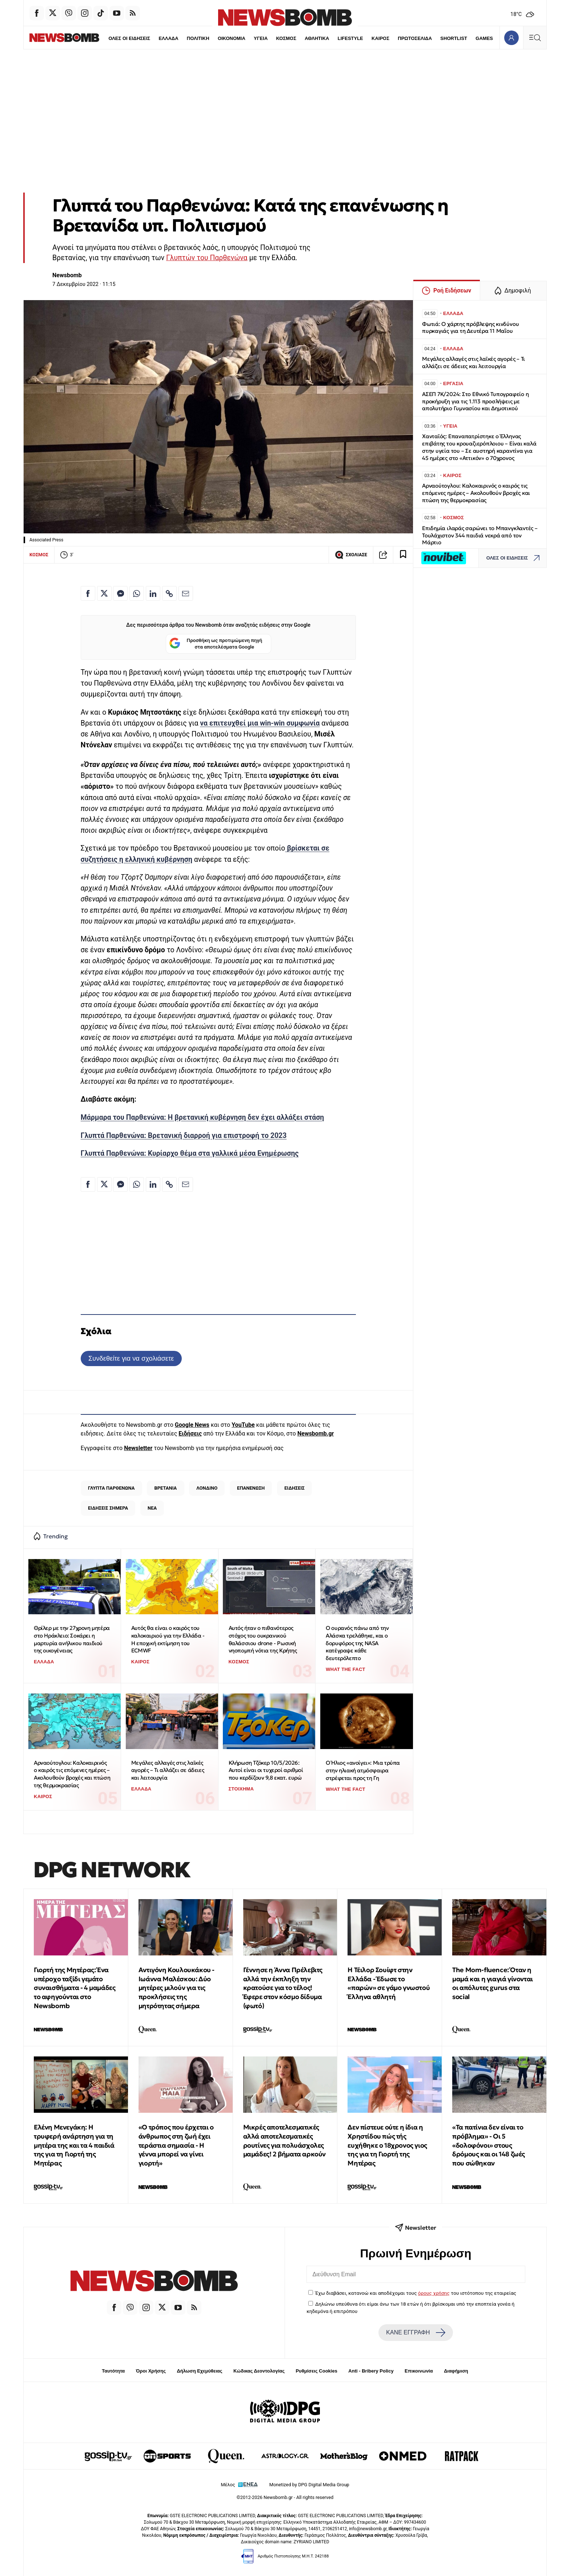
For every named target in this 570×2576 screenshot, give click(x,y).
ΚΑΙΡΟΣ (365, 38)
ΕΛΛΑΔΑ (152, 38)
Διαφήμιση (456, 2371)
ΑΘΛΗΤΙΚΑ (301, 38)
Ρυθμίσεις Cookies (316, 2371)
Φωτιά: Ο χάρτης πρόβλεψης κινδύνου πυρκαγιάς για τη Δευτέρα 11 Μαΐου (470, 327)
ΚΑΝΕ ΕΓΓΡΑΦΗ (415, 2332)
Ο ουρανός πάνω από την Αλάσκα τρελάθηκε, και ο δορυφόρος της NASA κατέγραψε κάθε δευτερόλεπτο (357, 1643)
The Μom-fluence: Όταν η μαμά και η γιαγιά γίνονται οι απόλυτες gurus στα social (492, 1983)
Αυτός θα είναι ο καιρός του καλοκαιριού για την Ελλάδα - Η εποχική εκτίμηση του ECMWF (168, 1639)
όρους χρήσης (434, 2293)
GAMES (469, 38)
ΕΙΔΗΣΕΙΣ (294, 1488)
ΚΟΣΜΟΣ (270, 38)
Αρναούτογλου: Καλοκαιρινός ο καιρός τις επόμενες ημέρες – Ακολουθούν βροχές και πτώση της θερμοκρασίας (72, 1774)
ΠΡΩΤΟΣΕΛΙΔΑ (399, 38)
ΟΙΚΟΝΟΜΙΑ (215, 38)
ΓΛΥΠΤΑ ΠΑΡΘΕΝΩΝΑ (111, 1488)
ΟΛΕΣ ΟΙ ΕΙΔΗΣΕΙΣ (113, 38)
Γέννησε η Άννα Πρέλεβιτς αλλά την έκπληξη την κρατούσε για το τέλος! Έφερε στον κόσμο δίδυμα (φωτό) (282, 1988)
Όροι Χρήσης (151, 2371)
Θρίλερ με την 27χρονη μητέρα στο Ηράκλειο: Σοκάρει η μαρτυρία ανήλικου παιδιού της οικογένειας (72, 1639)
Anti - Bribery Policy (370, 2371)
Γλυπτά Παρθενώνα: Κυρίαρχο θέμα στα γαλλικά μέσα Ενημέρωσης (190, 1153)
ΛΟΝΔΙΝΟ (206, 1488)
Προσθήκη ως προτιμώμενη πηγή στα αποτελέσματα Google (215, 644)
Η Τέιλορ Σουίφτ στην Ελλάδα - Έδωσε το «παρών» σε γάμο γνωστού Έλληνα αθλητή (389, 1983)
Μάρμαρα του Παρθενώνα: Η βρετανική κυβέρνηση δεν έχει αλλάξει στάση (202, 1117)
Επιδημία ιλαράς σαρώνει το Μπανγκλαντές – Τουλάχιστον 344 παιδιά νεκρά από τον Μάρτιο (480, 535)
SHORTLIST (438, 38)
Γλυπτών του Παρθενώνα (207, 258)
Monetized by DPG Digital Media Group (309, 2484)
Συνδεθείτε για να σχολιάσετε (131, 1358)
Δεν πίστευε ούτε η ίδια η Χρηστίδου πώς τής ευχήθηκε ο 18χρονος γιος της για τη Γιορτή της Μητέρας (387, 2145)
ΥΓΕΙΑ (245, 38)
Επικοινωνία (419, 2371)
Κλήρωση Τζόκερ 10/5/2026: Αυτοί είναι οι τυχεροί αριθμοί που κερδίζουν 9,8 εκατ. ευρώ (266, 1770)
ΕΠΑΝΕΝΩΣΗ (251, 1488)
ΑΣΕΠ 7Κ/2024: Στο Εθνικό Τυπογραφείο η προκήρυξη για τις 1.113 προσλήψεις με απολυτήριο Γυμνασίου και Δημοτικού (475, 401)
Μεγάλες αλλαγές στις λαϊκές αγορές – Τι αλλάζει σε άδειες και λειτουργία (167, 1770)
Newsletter (138, 1448)
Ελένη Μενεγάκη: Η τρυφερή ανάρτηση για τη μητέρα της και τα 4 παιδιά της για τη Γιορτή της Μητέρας (74, 2145)
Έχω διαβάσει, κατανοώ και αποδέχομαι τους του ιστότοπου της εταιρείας (415, 2293)
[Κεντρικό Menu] (534, 37)
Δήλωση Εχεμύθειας (199, 2371)
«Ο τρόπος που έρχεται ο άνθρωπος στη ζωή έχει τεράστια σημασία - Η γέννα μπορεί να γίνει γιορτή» (176, 2145)
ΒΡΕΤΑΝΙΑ (165, 1488)
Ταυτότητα (113, 2371)
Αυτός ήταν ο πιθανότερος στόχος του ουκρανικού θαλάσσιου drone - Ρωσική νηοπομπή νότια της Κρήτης (263, 1639)
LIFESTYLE (335, 38)
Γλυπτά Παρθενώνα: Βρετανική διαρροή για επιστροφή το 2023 (184, 1135)
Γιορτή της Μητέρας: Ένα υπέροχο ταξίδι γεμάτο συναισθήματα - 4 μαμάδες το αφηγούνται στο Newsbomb (74, 1988)
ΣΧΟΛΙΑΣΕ (351, 554)
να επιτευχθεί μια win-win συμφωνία (260, 723)
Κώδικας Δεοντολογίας (259, 2371)
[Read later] (403, 554)
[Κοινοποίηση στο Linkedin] (153, 593)
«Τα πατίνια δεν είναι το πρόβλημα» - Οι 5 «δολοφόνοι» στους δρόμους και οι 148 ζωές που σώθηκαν (488, 2145)
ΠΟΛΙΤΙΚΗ (182, 38)
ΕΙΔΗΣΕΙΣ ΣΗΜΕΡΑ (108, 1508)
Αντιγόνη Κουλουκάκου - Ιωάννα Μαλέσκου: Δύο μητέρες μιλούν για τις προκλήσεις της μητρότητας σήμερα (176, 1988)
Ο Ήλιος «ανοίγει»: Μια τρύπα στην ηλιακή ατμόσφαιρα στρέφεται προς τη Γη (363, 1770)
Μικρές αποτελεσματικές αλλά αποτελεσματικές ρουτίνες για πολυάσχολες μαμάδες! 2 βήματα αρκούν (284, 2140)
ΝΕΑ (152, 1508)
